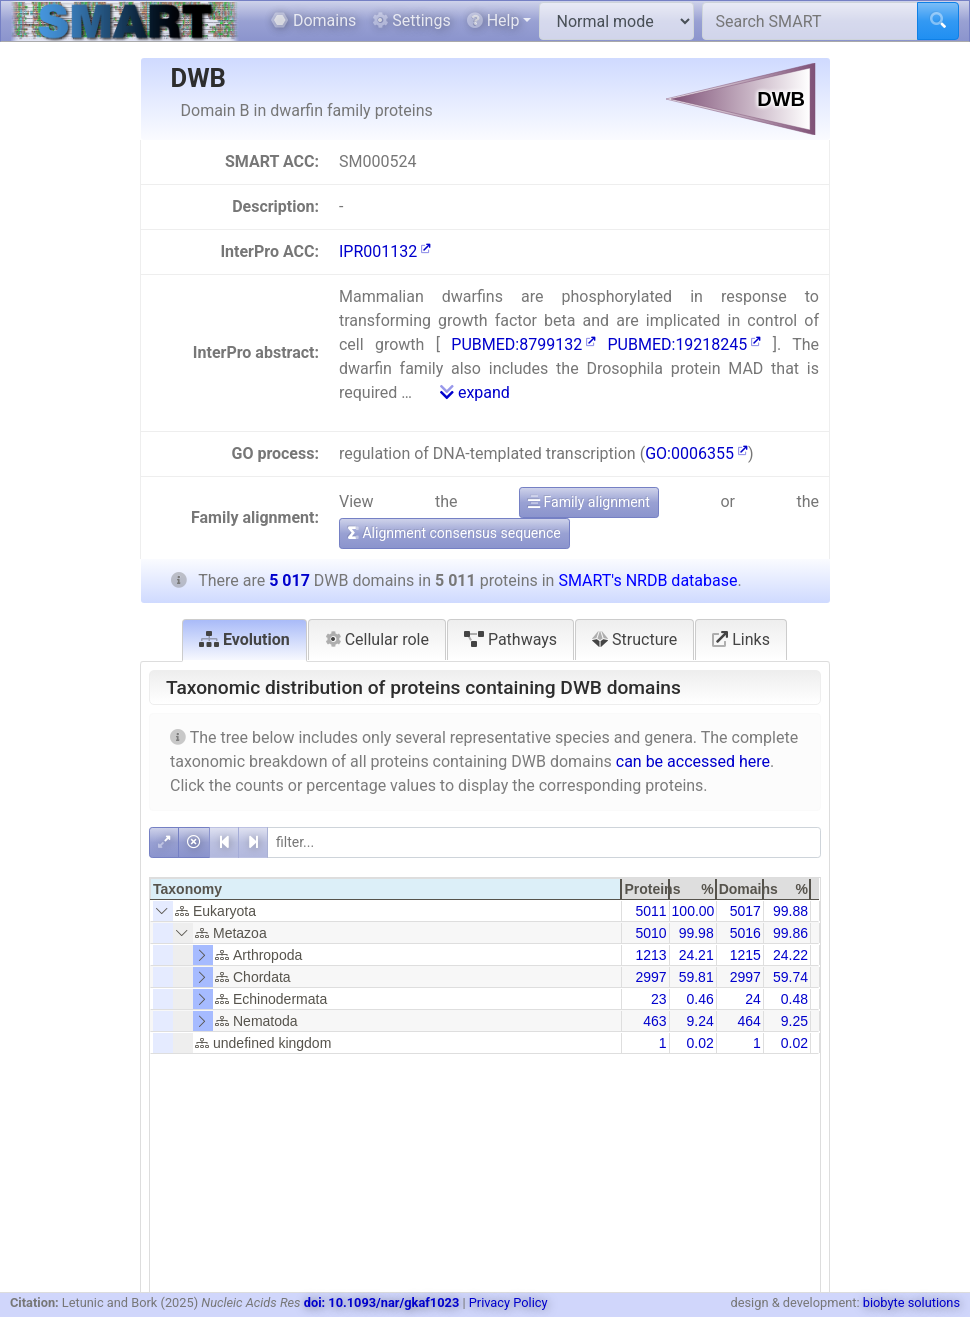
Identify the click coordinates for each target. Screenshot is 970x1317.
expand (475, 392)
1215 (745, 955)
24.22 (790, 955)
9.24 (699, 1021)
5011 (650, 911)
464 (748, 1021)
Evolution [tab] (244, 639)
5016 (745, 933)
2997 (650, 977)
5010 (650, 933)
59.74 (790, 977)
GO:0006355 (696, 453)
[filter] (544, 842)
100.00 (693, 911)
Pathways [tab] (510, 639)
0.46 (699, 999)
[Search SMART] (810, 21)
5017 (745, 911)
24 (753, 999)
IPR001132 (385, 251)
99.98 (696, 933)
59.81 (696, 977)
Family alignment (589, 502)
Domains (313, 20)
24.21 (696, 955)
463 (654, 1021)
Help (493, 20)
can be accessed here (693, 761)
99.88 (790, 911)
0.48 (794, 999)
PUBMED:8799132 (523, 344)
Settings (411, 20)
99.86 (790, 933)
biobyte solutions (911, 1302)
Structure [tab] (634, 639)
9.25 (794, 1021)
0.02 (699, 1043)
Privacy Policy (508, 1302)
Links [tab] (741, 639)
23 (659, 999)
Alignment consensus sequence (454, 533)
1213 (650, 955)
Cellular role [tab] (377, 639)
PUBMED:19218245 (685, 344)
